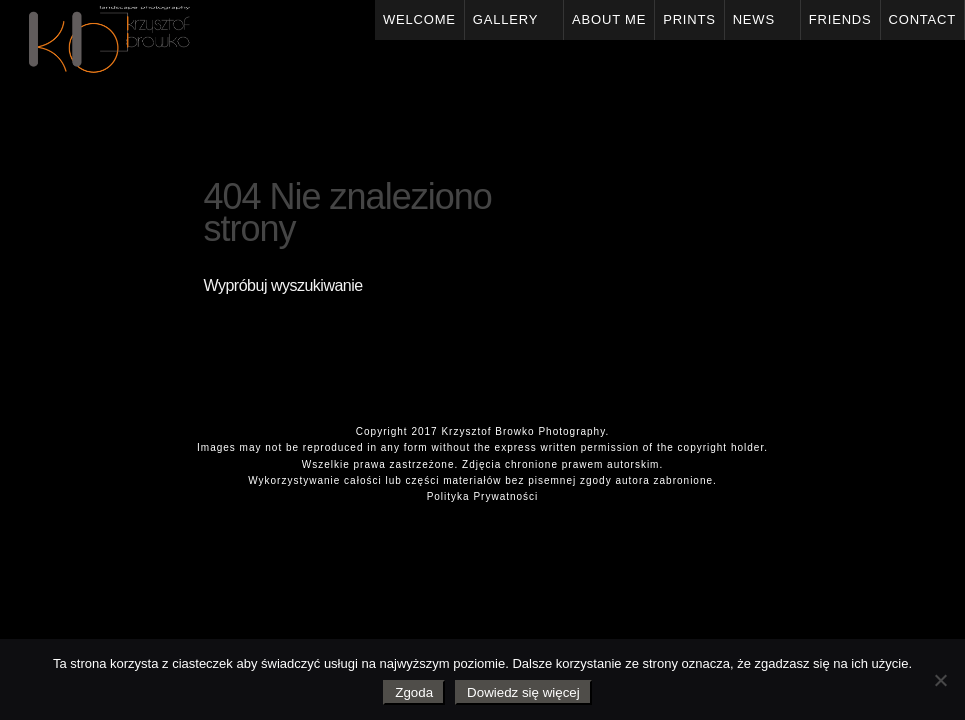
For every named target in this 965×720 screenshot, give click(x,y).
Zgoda (414, 692)
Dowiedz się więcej (523, 692)
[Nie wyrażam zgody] (940, 680)
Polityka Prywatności (483, 496)
